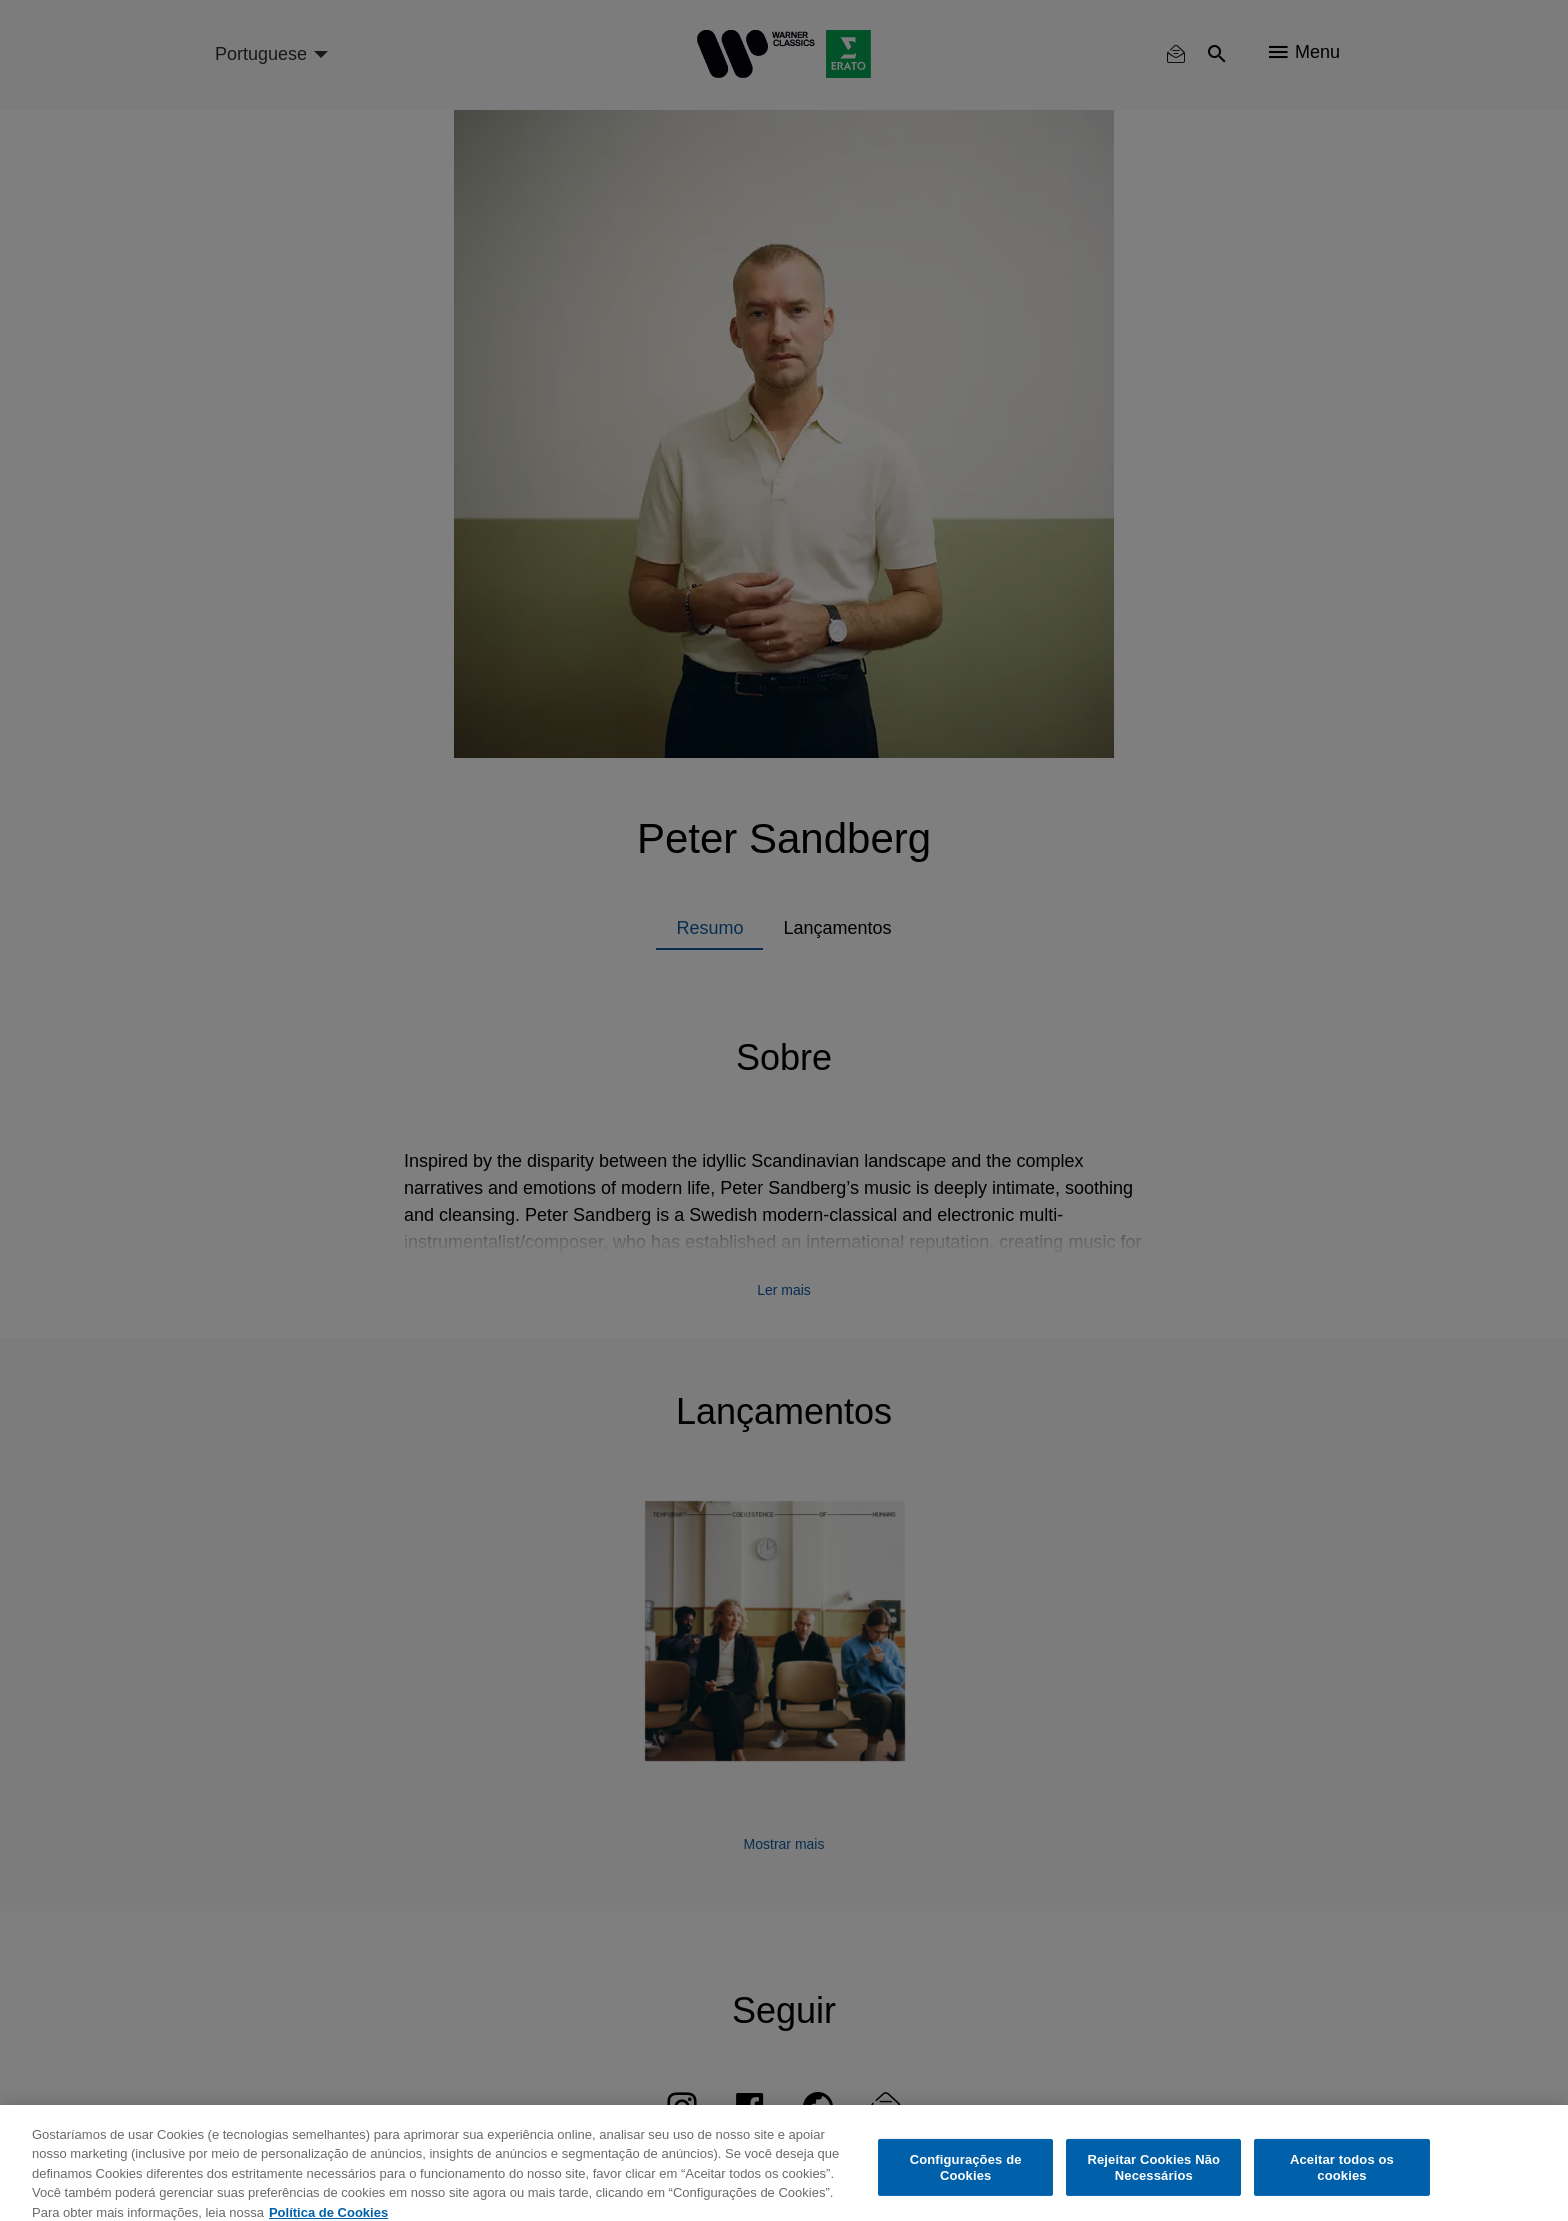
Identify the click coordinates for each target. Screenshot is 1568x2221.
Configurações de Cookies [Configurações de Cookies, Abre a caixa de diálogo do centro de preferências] (966, 2178)
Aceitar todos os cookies (1342, 2178)
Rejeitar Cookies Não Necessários (1153, 2178)
